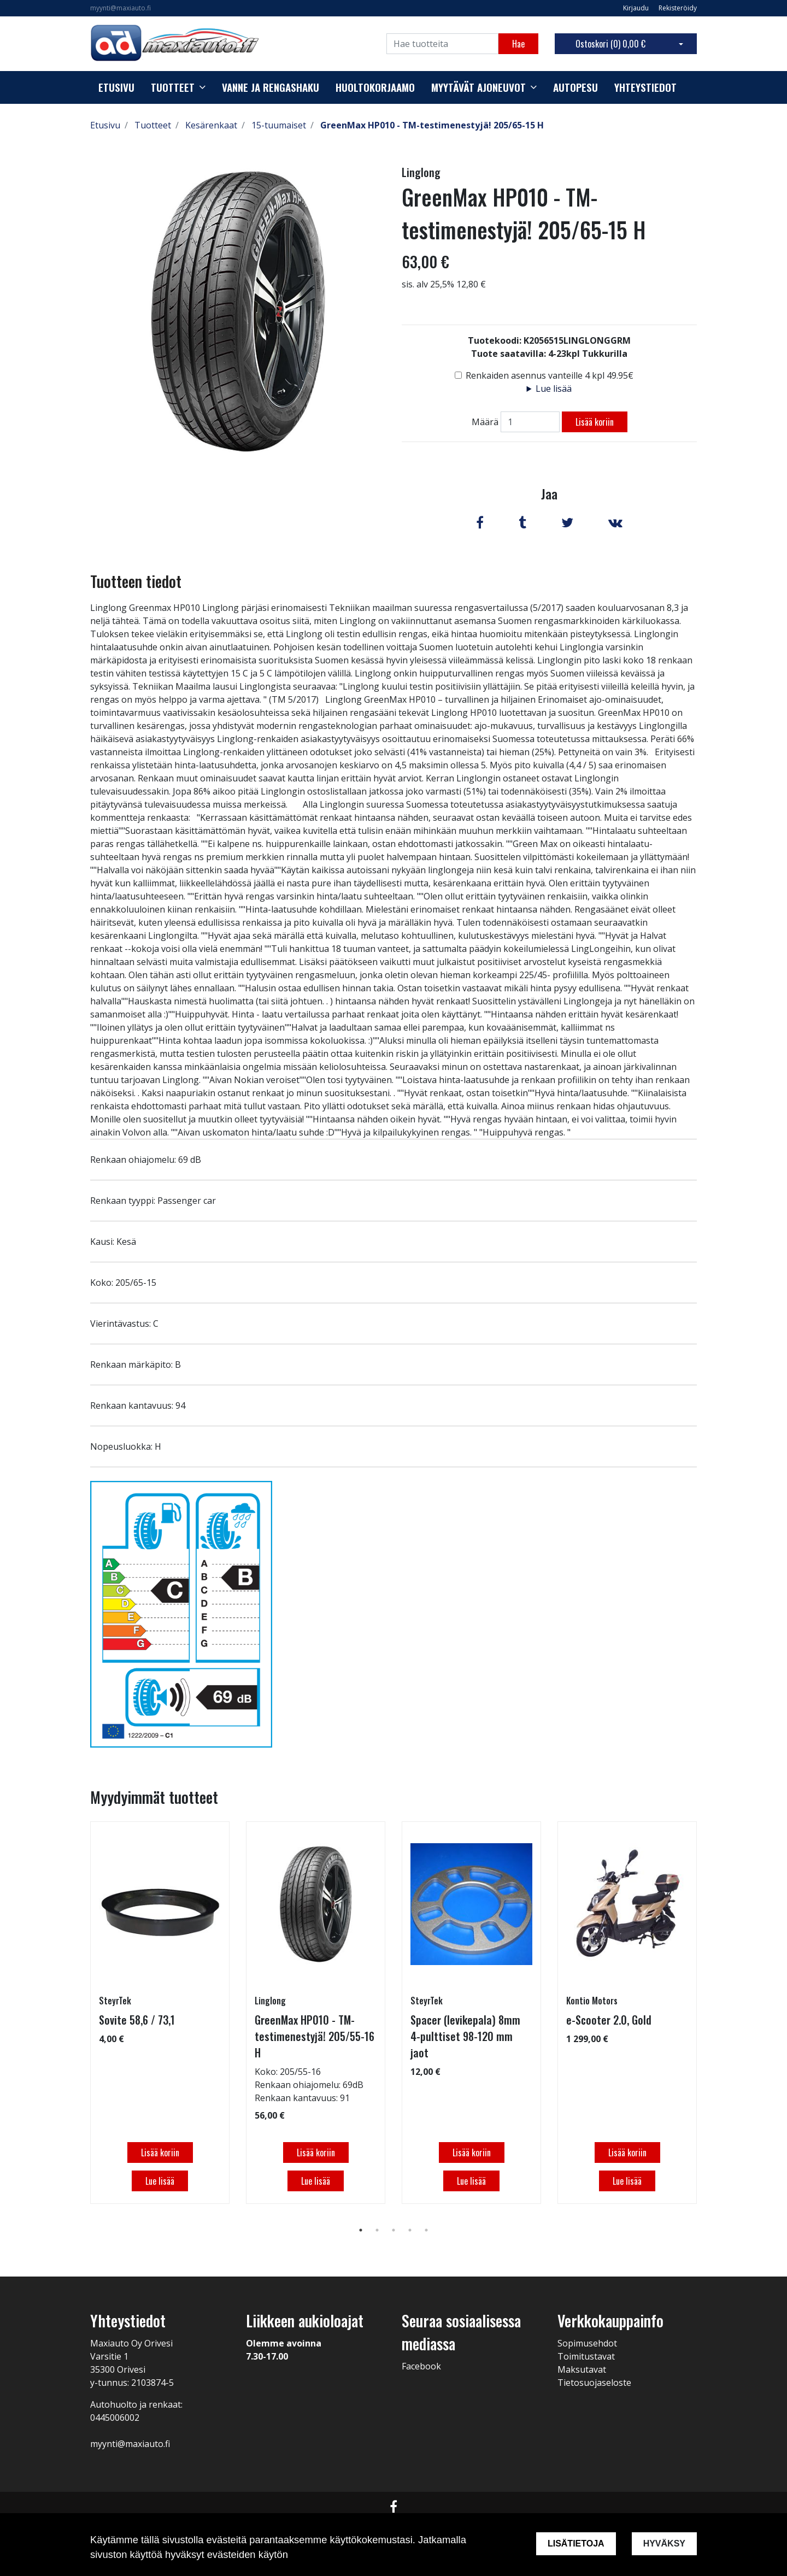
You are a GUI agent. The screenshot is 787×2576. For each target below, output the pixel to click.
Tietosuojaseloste (594, 2383)
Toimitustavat (586, 2356)
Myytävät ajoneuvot (478, 87)
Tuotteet (173, 87)
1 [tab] (360, 2230)
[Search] (442, 43)
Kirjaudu (636, 8)
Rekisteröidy (678, 8)
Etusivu (116, 87)
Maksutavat (581, 2369)
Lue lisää (554, 389)
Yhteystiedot (645, 87)
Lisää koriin (594, 421)
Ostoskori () (610, 43)
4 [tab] (409, 2230)
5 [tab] (426, 2230)
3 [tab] (393, 2230)
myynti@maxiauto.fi (120, 8)
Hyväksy (664, 2543)
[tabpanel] (160, 2012)
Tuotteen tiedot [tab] (135, 581)
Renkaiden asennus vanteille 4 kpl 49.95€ (549, 375)
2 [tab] (377, 2230)
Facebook (421, 2366)
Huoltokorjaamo (375, 87)
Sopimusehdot (587, 2343)
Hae (518, 43)
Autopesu (575, 87)
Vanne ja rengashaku (270, 87)
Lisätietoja (576, 2543)
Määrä (485, 422)
